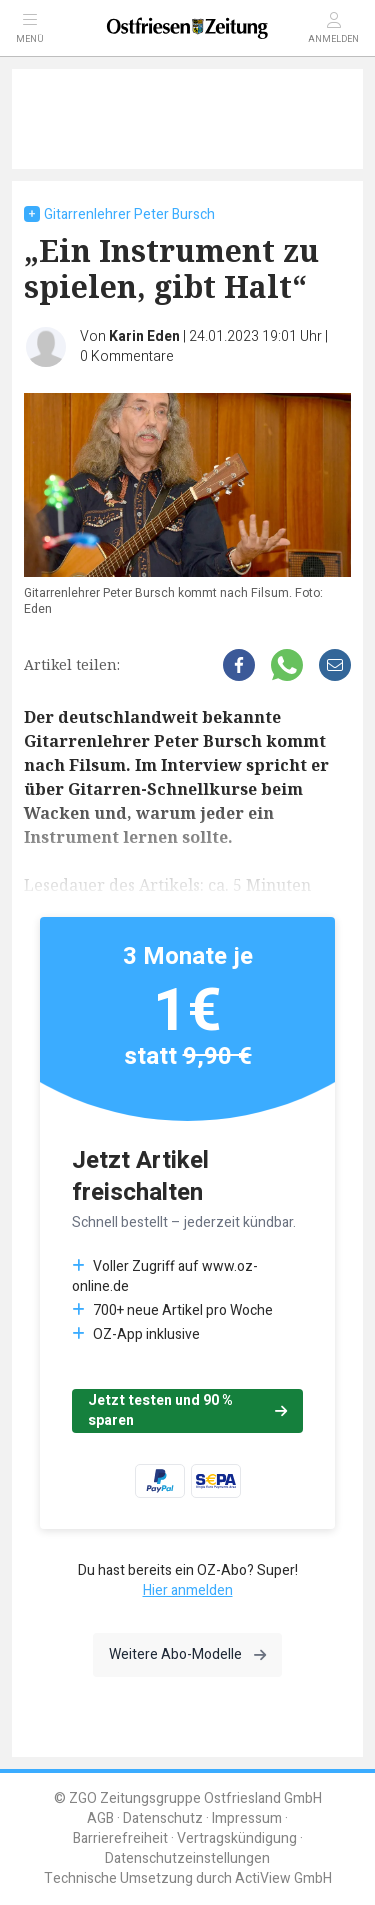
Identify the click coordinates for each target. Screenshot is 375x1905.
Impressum (247, 1818)
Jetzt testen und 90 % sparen (187, 1410)
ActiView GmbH (283, 1878)
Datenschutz (163, 1818)
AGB (100, 1818)
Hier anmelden (188, 1590)
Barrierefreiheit (120, 1838)
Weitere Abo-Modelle (187, 1654)
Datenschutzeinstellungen (187, 1858)
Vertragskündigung (237, 1838)
